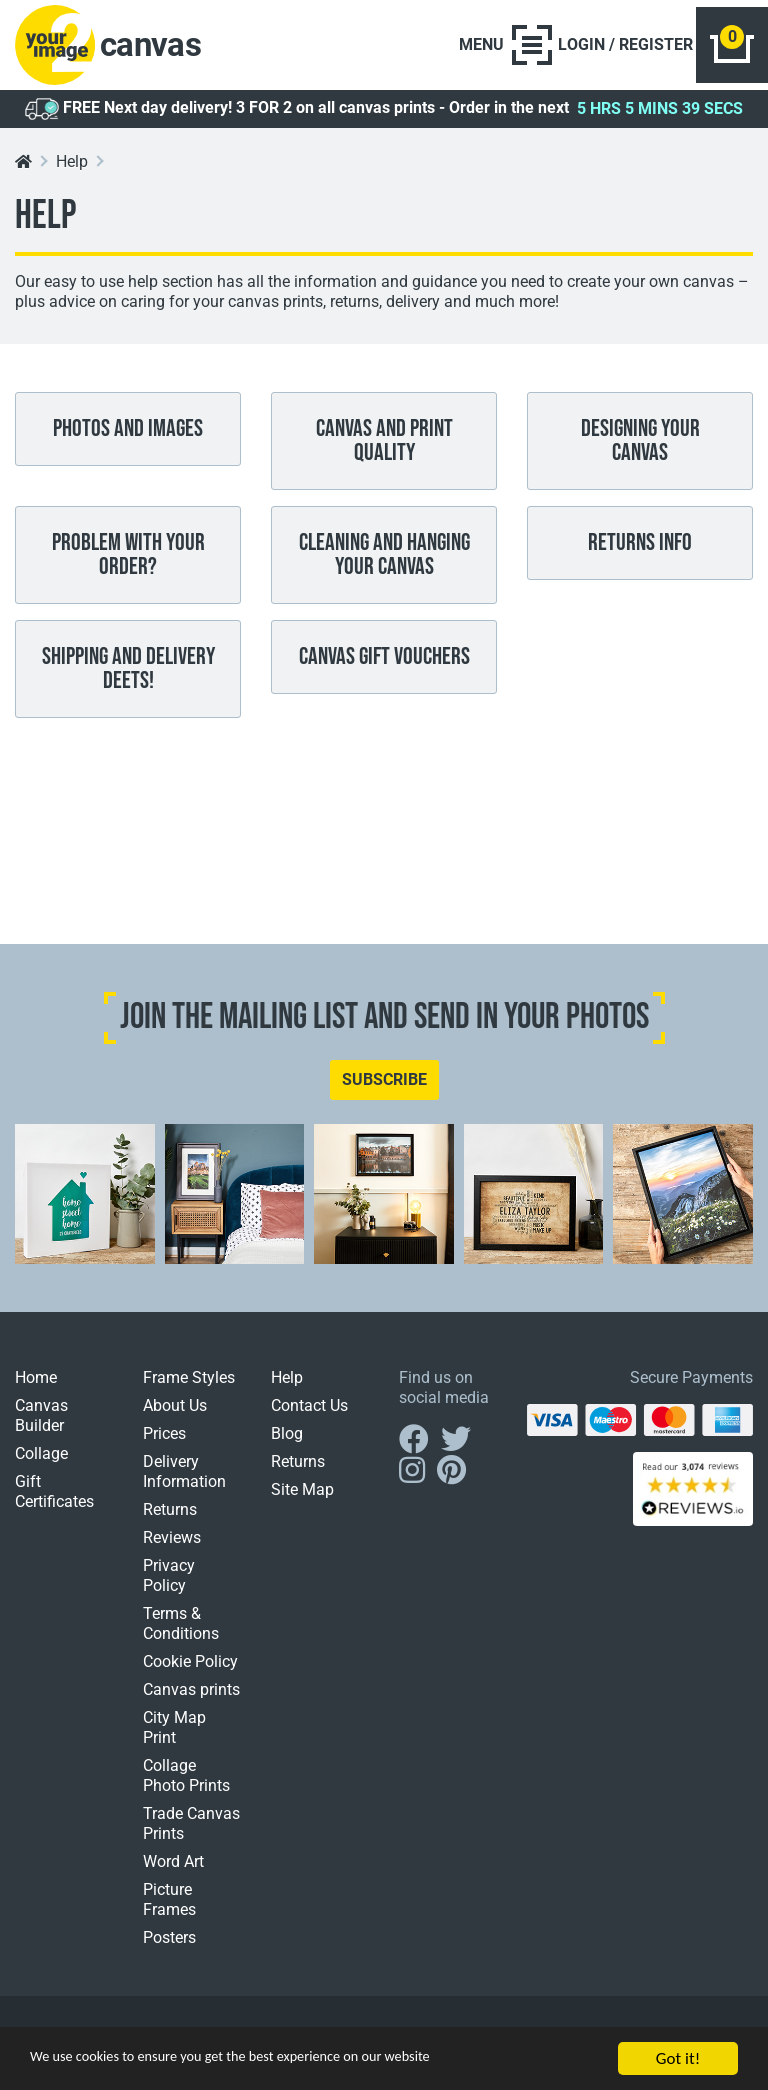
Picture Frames (169, 1909)
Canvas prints (191, 1699)
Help (72, 171)
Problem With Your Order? (128, 564)
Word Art (173, 1871)
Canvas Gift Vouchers (384, 666)
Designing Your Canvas (640, 450)
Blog (287, 1443)
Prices (164, 1443)
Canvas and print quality (384, 450)
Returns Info (640, 552)
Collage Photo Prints (186, 1785)
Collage (41, 1463)
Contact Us (309, 1415)
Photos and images (128, 438)
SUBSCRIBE (384, 1089)
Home (36, 1387)
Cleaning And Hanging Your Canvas (384, 564)
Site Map (302, 1499)
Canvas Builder (41, 1425)
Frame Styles (189, 1387)
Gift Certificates (54, 1501)
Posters (169, 1947)
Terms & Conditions (181, 1633)
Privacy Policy (169, 1585)
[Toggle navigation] (488, 50)
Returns (170, 1519)
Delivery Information (184, 1481)
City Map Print (174, 1737)
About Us (175, 1415)
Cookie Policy (190, 1671)
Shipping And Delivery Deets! (128, 678)
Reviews (172, 1547)
